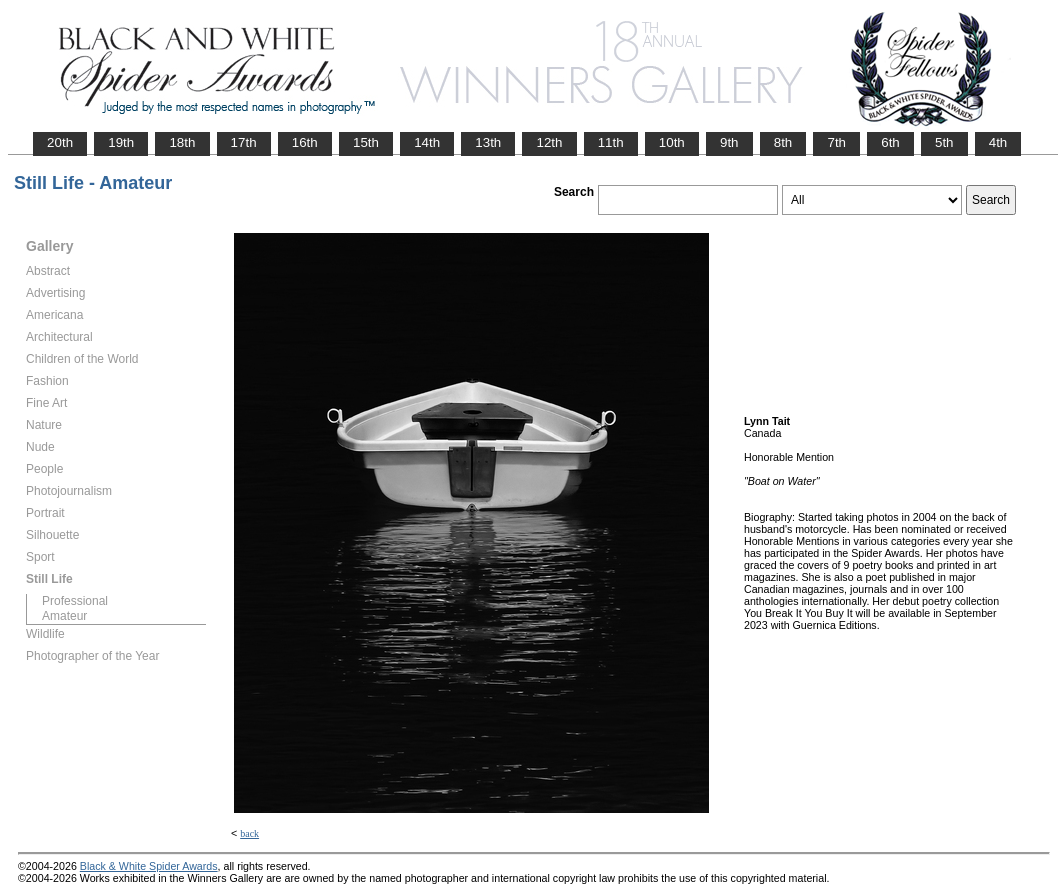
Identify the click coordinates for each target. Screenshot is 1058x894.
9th (729, 142)
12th (549, 142)
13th (488, 142)
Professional (75, 601)
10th (672, 142)
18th (182, 142)
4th (998, 142)
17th (244, 142)
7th (836, 142)
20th (60, 142)
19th (121, 142)
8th (783, 142)
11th (611, 142)
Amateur (64, 616)
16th (305, 142)
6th (890, 142)
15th (366, 142)
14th (427, 142)
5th (944, 142)
